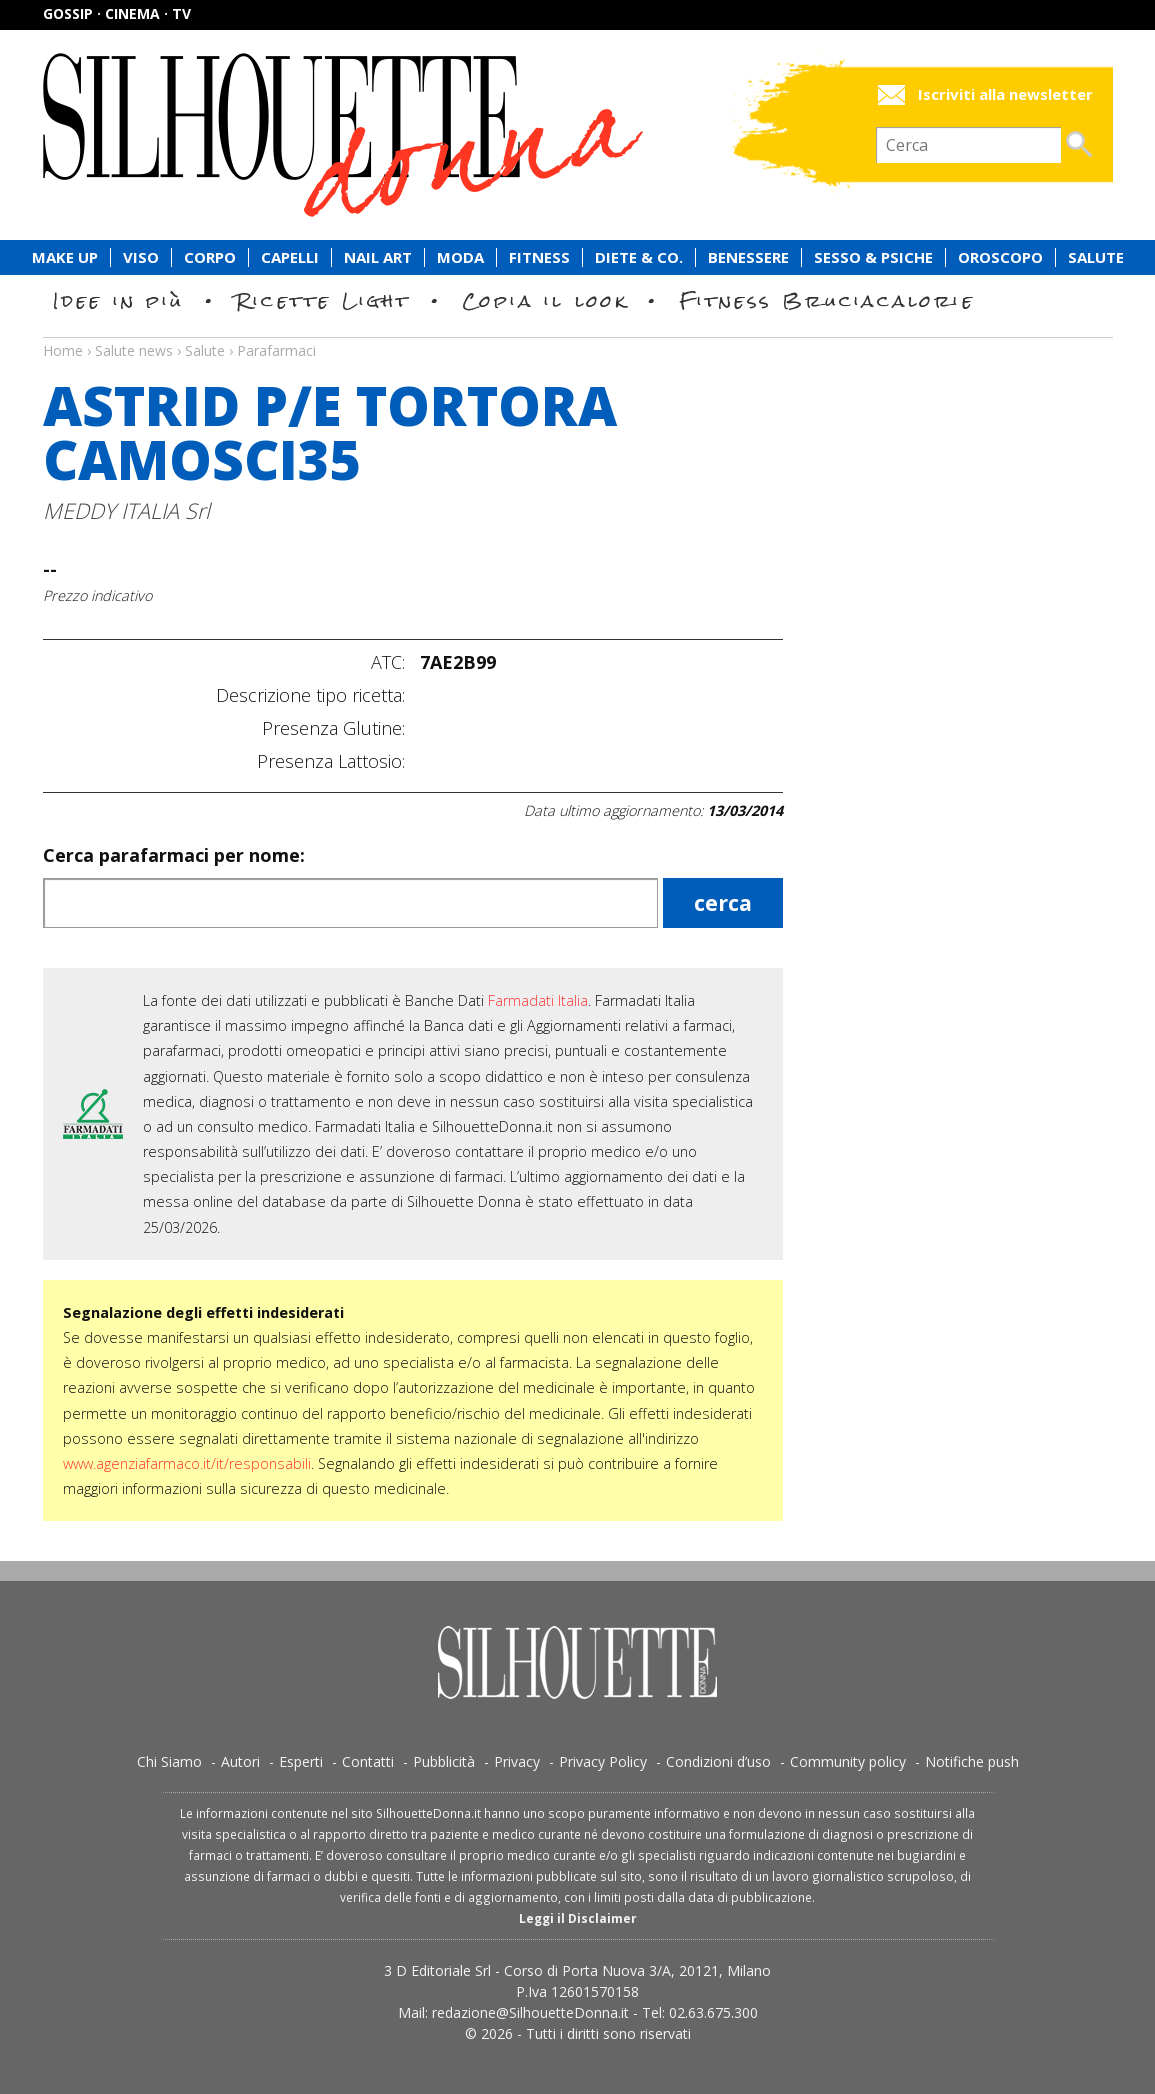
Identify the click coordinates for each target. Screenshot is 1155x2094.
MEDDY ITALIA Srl (126, 510)
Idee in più (119, 300)
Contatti (368, 1761)
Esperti (301, 1761)
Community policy (848, 1761)
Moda (460, 257)
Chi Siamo (169, 1761)
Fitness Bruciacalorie (827, 300)
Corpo (210, 257)
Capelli (290, 257)
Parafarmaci (276, 350)
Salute (1096, 257)
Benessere (748, 257)
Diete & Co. (639, 257)
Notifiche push (972, 1761)
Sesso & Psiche (873, 257)
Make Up (65, 257)
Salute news (578, 332)
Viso (141, 257)
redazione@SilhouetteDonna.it (530, 2012)
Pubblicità (444, 1761)
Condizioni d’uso (718, 1761)
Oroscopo (1000, 257)
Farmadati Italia (538, 1000)
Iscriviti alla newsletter (1005, 94)
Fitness (539, 257)
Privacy (517, 1761)
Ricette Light (323, 300)
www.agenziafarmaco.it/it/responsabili (187, 1463)
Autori (240, 1761)
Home (63, 350)
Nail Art (378, 257)
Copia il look (545, 300)
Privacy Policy (603, 1761)
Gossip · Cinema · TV (117, 13)
